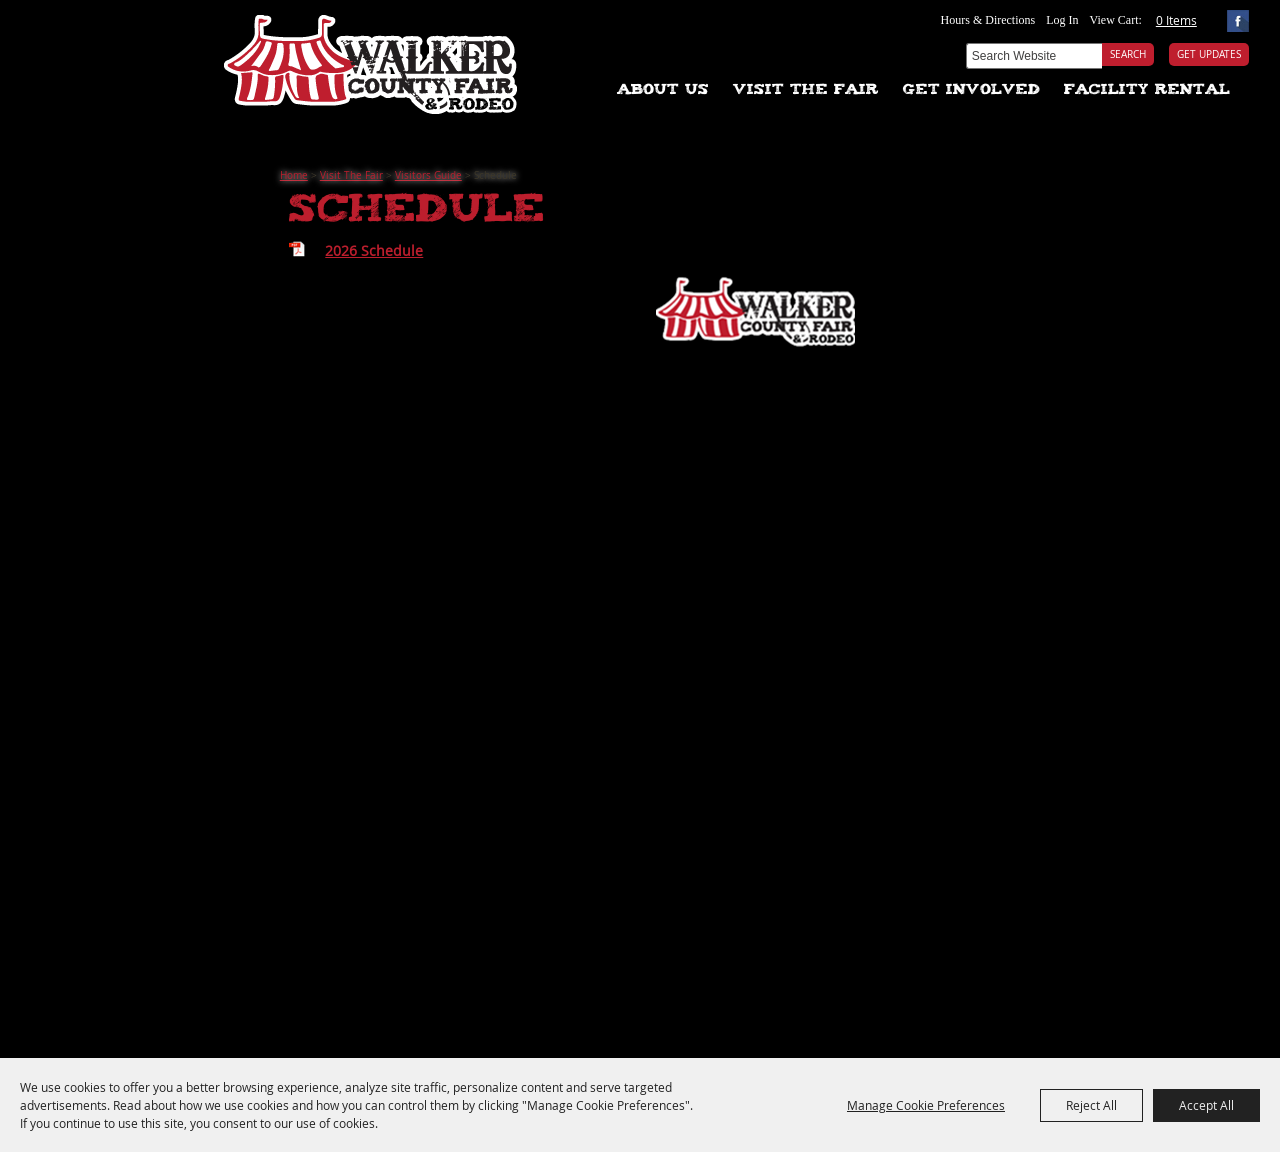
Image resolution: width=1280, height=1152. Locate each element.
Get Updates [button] (1209, 54)
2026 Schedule (374, 250)
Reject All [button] (1091, 1105)
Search (1128, 54)
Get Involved (971, 91)
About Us (663, 91)
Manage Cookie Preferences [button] (926, 1105)
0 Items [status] (1176, 20)
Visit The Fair (806, 91)
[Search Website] (1034, 56)
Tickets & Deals (587, 35)
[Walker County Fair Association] (371, 57)
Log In (1062, 20)
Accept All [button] (1206, 1105)
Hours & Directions (988, 20)
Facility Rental (1147, 91)
